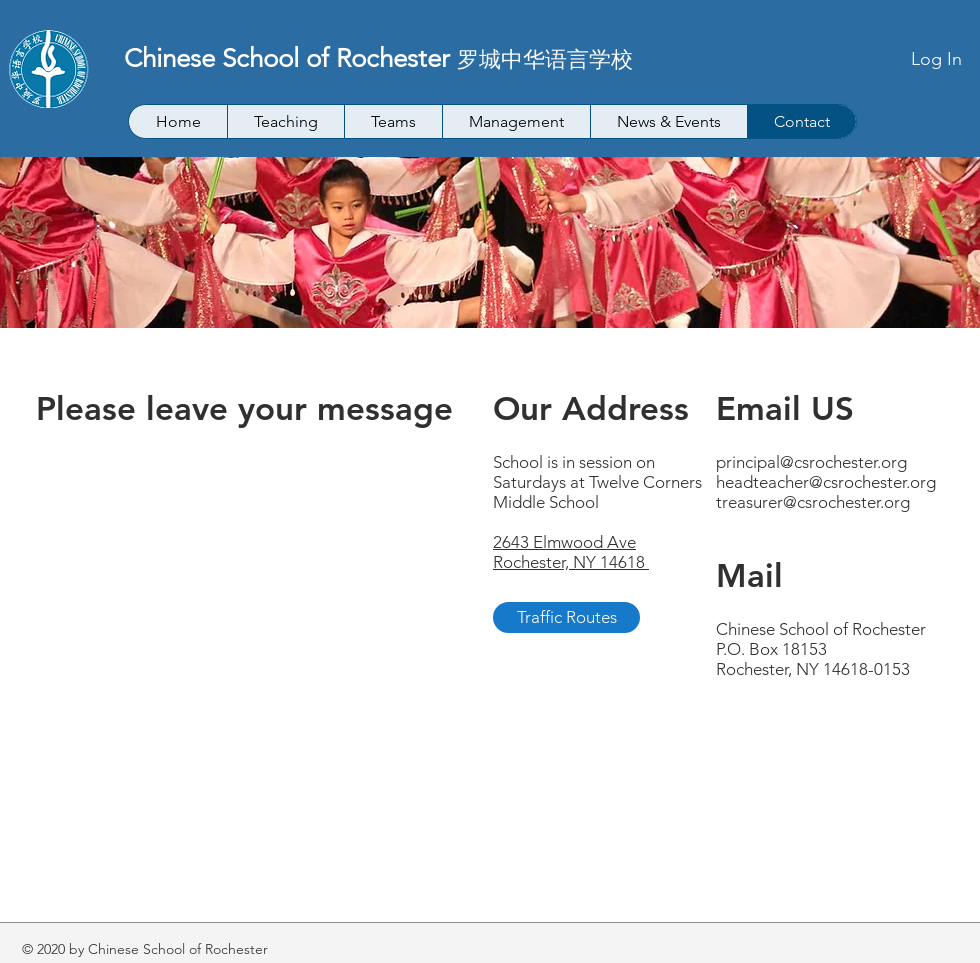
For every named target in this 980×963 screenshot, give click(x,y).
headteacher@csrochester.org (826, 482)
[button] (285, 121)
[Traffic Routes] (566, 617)
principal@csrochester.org (811, 462)
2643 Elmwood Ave (564, 542)
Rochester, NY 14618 (571, 562)
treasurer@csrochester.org (813, 502)
